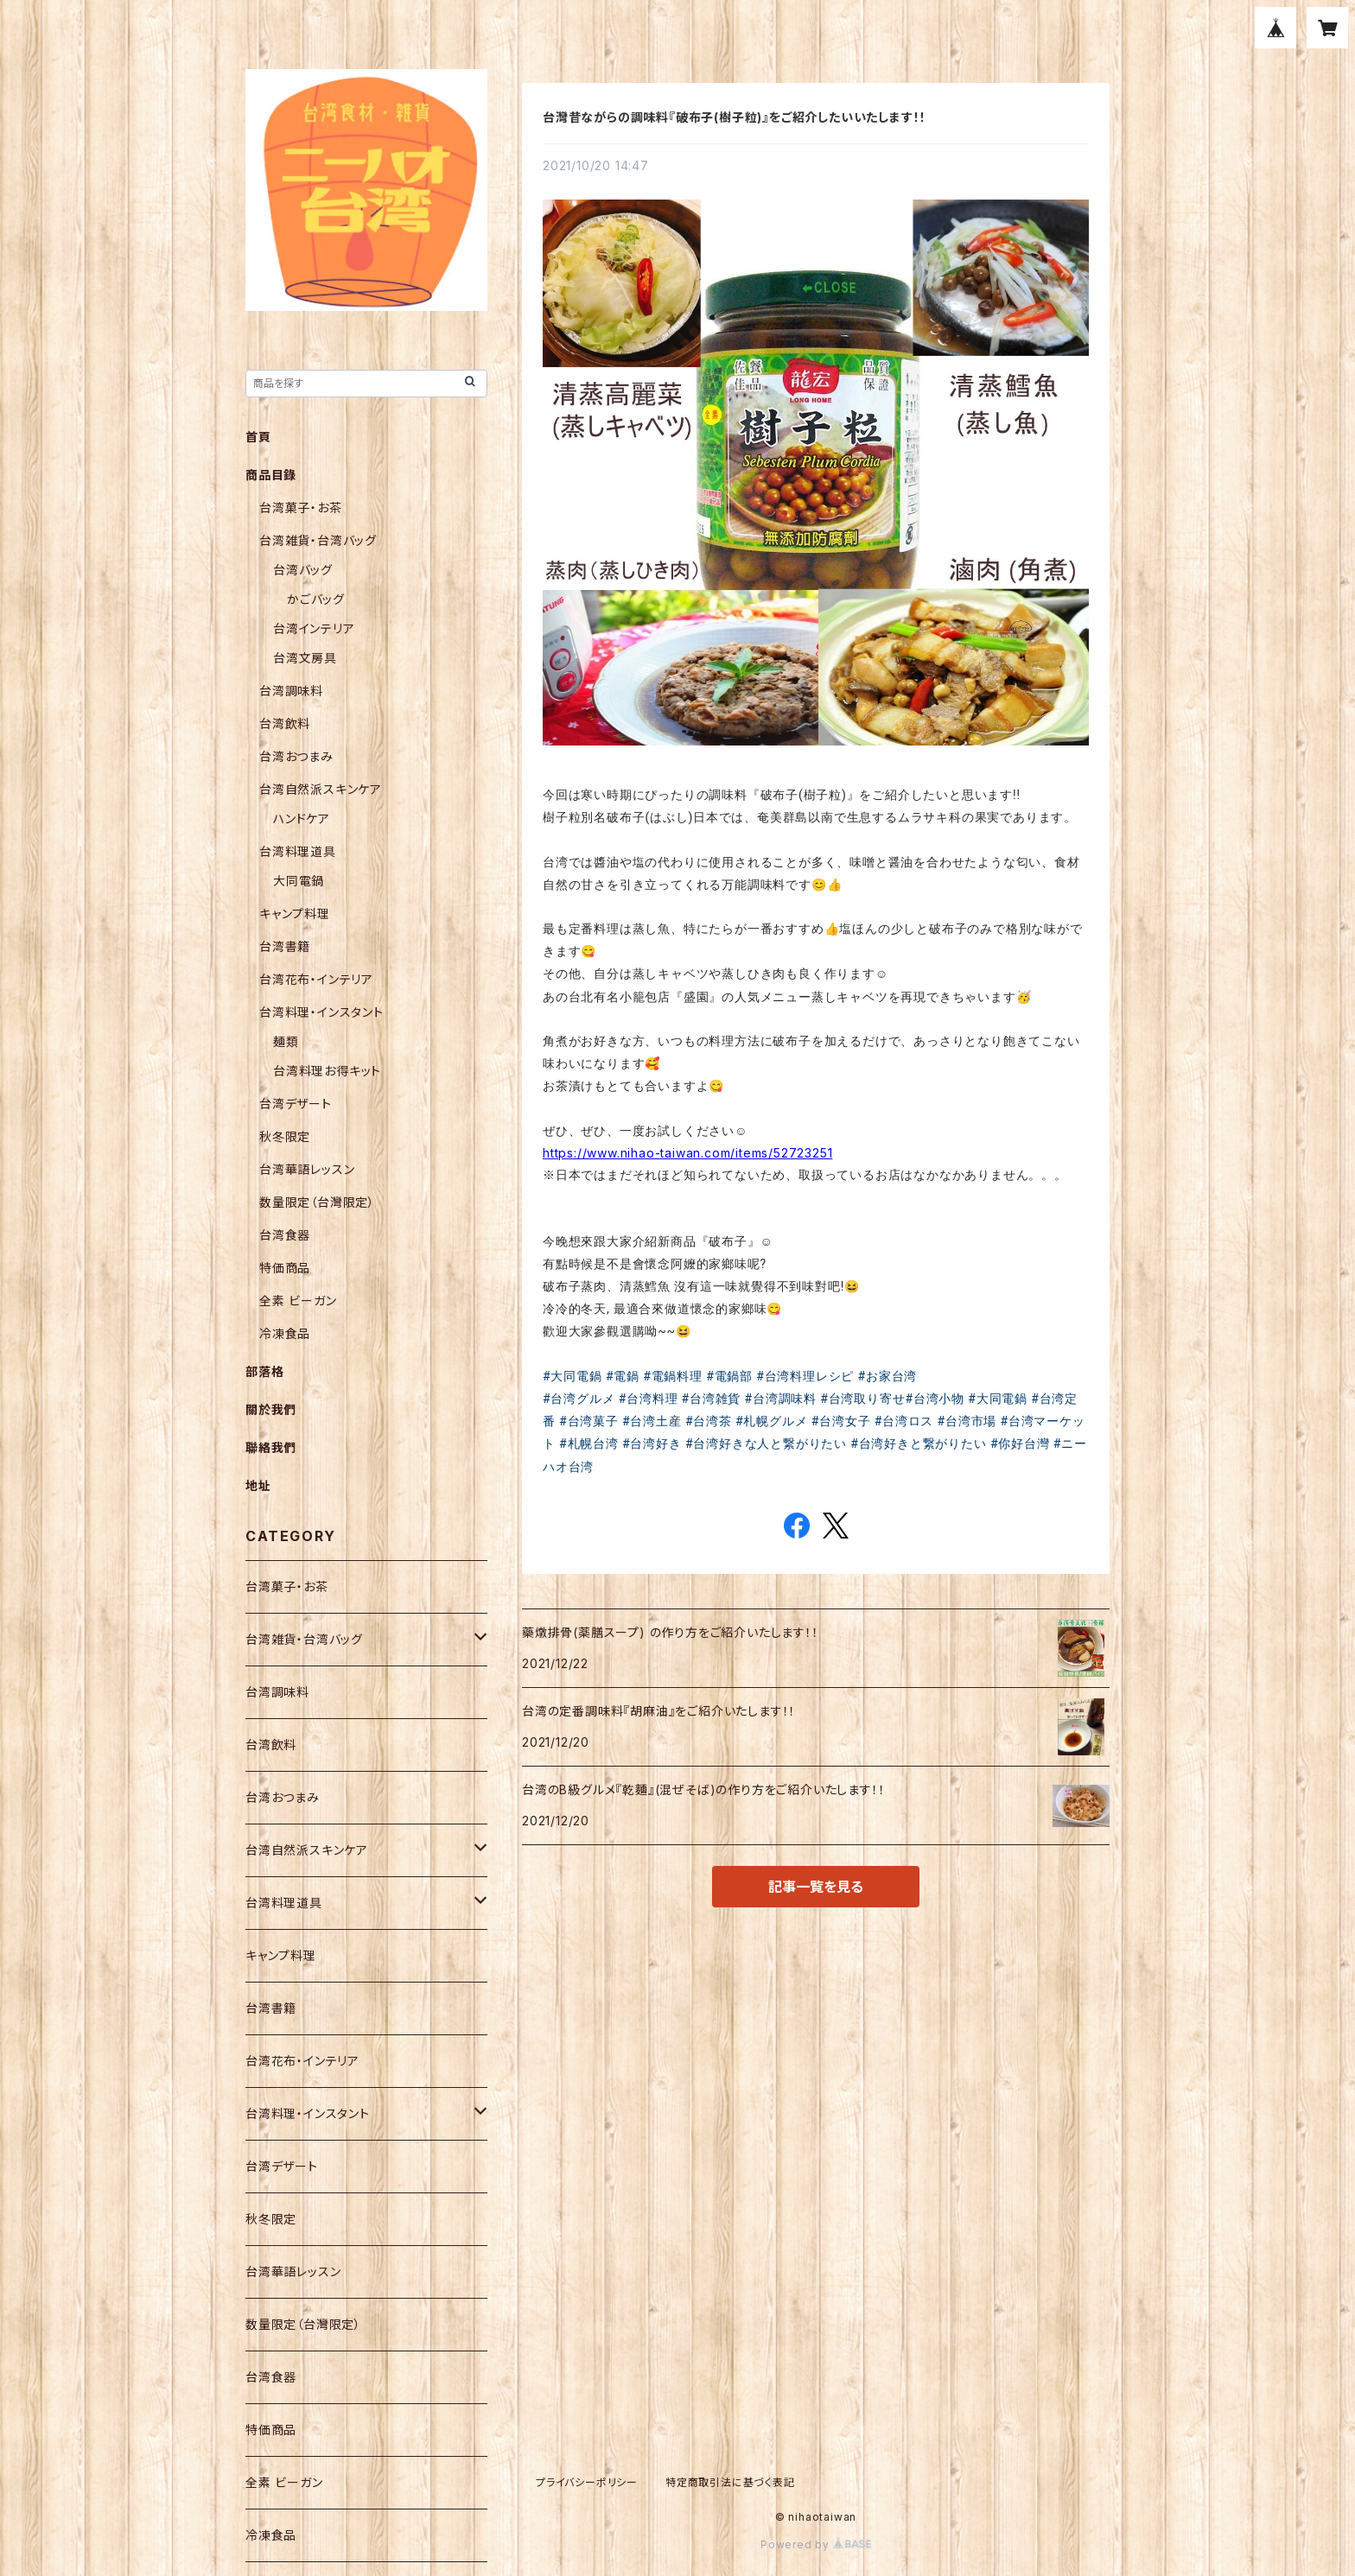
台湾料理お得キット (327, 1070)
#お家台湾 (888, 1376)
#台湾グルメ (578, 1398)
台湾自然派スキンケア (320, 789)
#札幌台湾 (589, 1443)
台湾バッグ (303, 569)
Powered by (815, 2544)
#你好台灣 (1020, 1443)
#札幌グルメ (771, 1421)
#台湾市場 (967, 1421)
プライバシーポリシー (587, 2482)
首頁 (258, 436)
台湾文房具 (305, 657)
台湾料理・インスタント (321, 1012)
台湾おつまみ (296, 756)
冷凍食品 (284, 1333)
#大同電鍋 (572, 1376)
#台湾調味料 (781, 1398)
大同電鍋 (298, 880)
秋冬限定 (284, 1136)
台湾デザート (295, 1103)
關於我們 (270, 1409)
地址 (258, 1485)
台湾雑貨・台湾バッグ (318, 540)
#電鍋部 (729, 1376)
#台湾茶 (708, 1421)
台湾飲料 (284, 723)
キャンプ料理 (294, 913)
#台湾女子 (841, 1421)
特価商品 (284, 1267)
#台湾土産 (652, 1421)
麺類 (286, 1041)
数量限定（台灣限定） (317, 1202)
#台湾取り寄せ (862, 1398)
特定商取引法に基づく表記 (730, 2482)
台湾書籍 (284, 946)
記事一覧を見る (815, 1886)
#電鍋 (622, 1376)
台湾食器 (284, 1235)
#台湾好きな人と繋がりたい (766, 1443)
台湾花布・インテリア (316, 979)
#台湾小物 (934, 1398)
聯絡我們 (270, 1447)
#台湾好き (652, 1443)
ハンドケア (301, 818)
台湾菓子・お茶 (300, 507)
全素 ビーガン (298, 1300)
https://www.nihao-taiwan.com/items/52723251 (687, 1152)
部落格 (264, 1371)
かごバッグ (316, 599)
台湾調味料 (291, 690)
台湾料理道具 (297, 851)
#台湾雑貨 (711, 1398)
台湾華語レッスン (306, 1169)
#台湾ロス (904, 1421)
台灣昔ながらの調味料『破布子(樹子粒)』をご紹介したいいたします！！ (734, 117)
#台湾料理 (648, 1398)
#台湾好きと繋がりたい (918, 1443)
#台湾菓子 (589, 1421)
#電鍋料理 (673, 1376)
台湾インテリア (314, 628)
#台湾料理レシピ (805, 1376)
